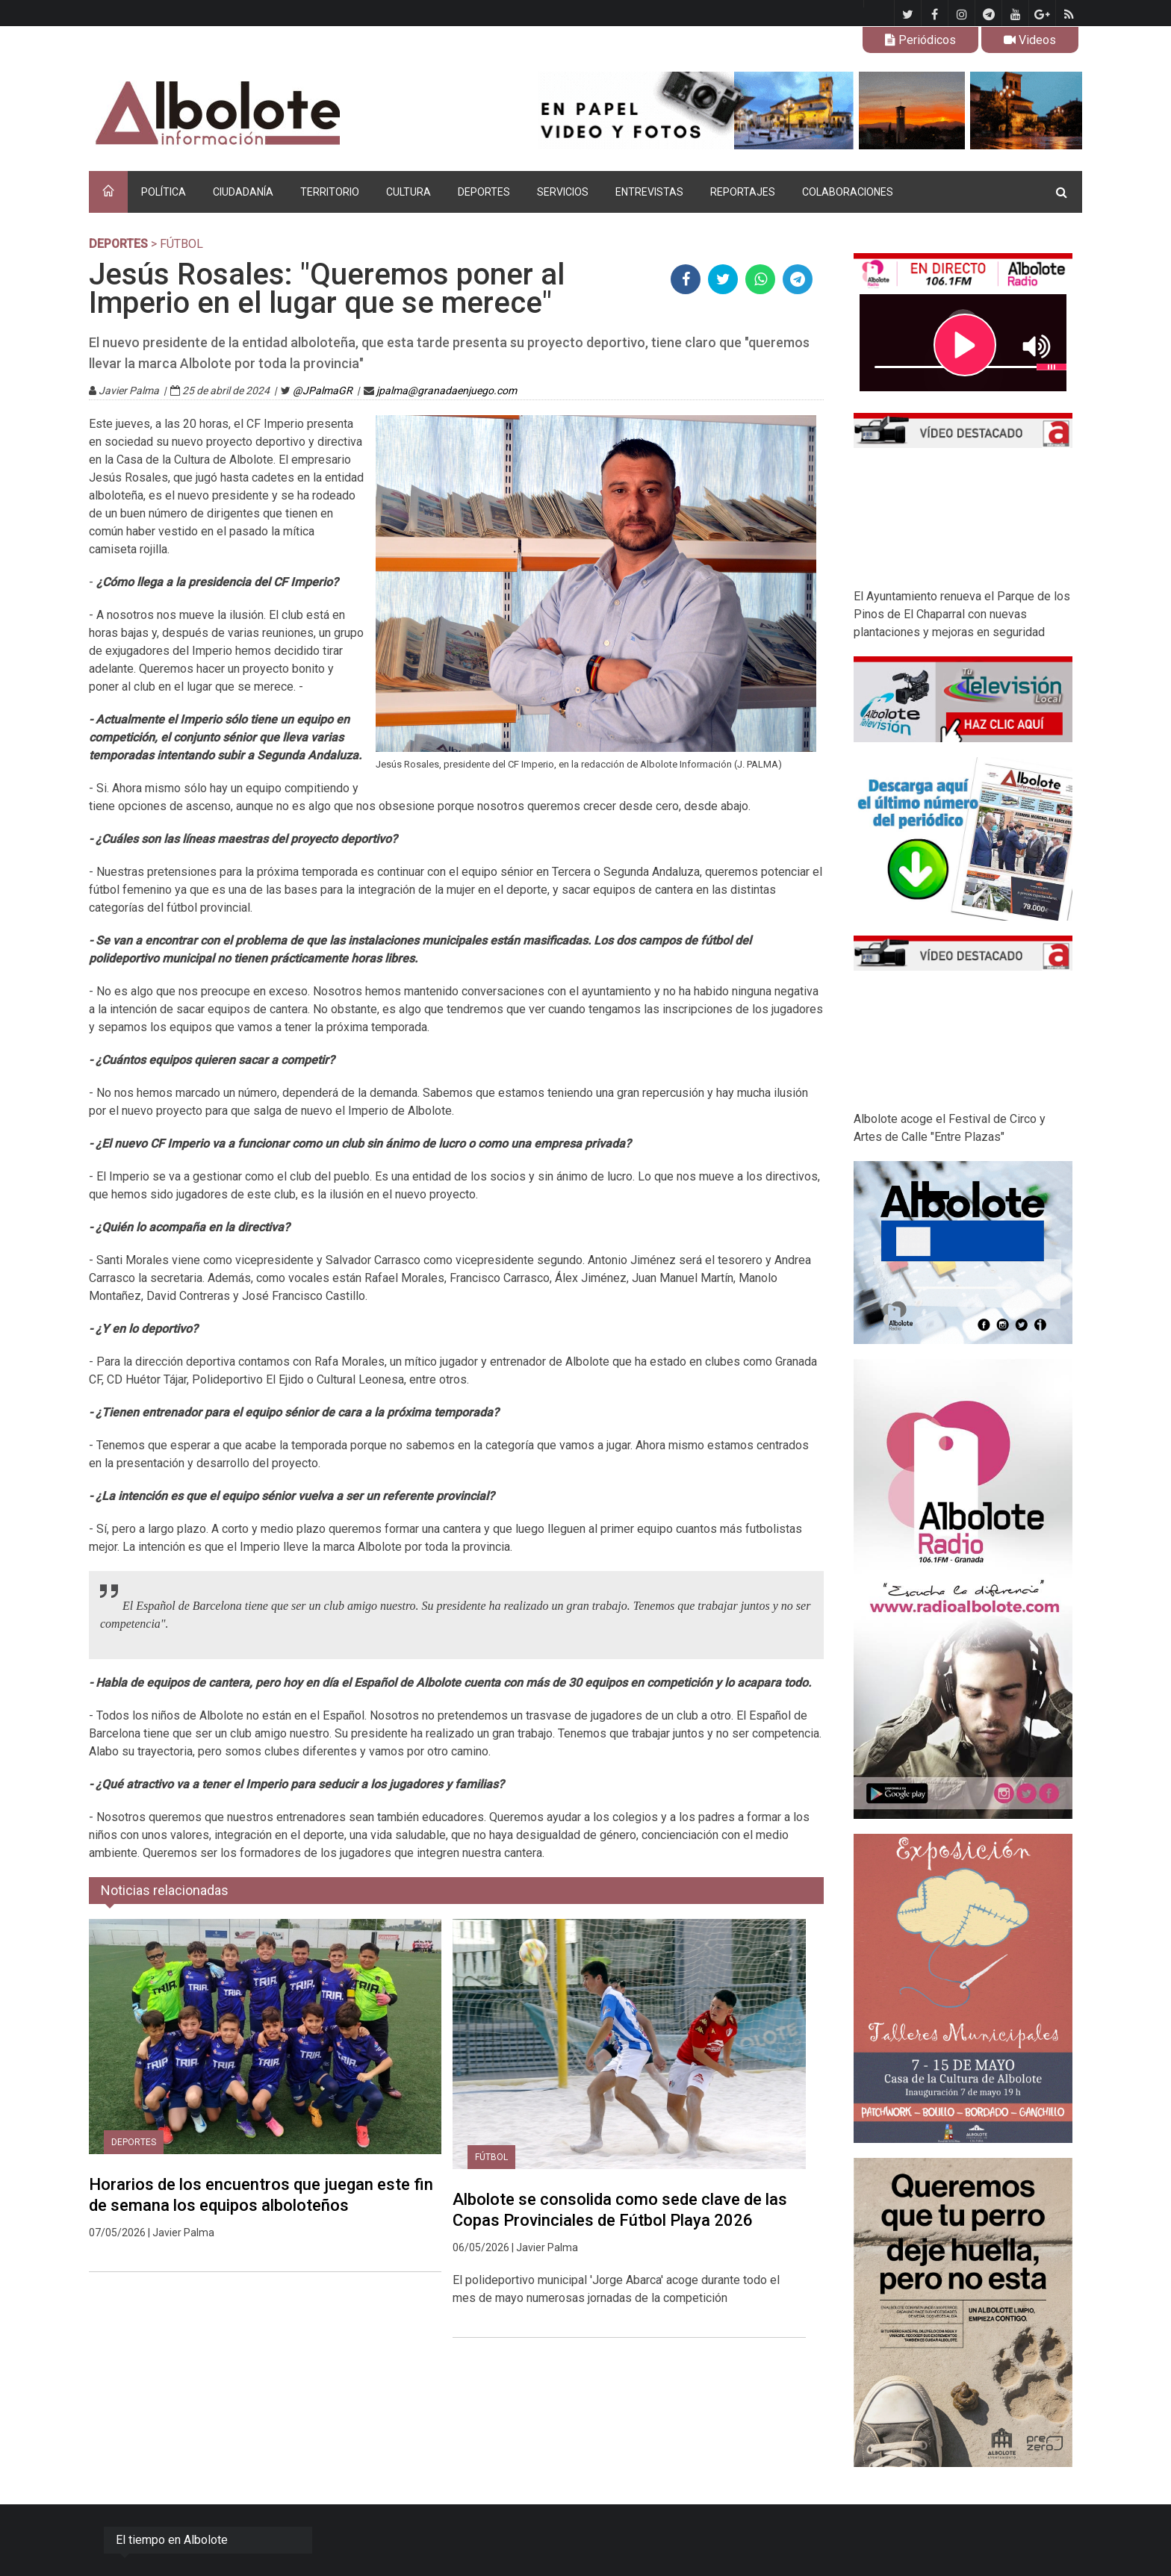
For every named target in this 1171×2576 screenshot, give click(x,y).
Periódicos (920, 40)
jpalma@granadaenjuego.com (446, 390)
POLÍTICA (163, 192)
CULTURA (408, 192)
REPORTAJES (742, 192)
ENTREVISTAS (649, 192)
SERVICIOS (562, 192)
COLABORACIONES (847, 192)
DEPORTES (484, 192)
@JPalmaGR (322, 390)
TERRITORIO (329, 192)
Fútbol (491, 2157)
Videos (1030, 40)
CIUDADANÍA (243, 192)
